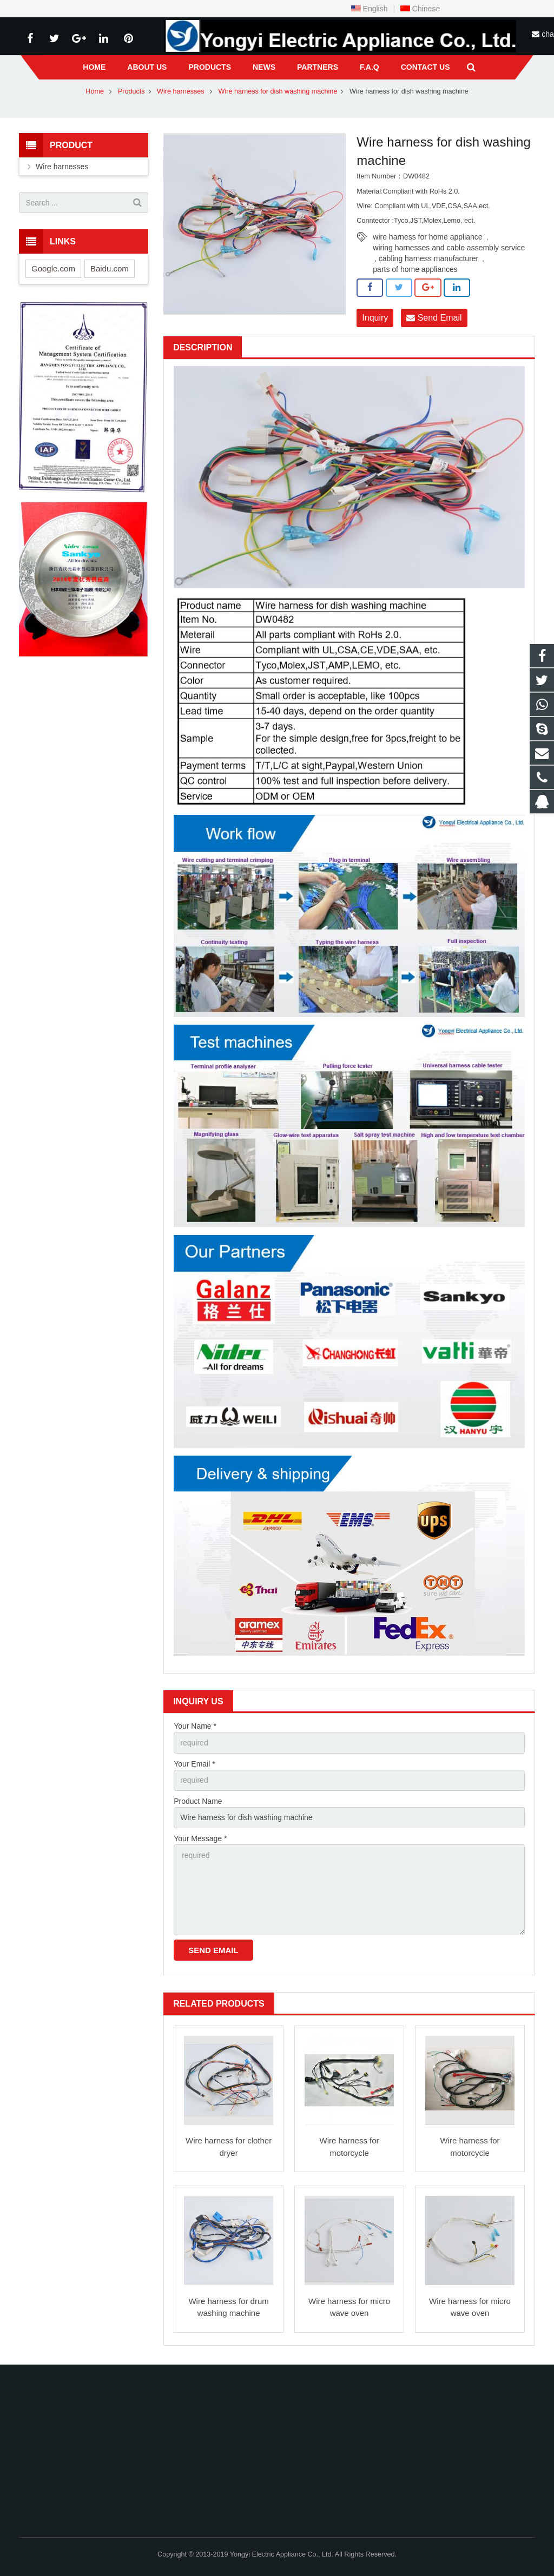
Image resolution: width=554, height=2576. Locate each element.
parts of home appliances (415, 269)
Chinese (420, 8)
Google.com (53, 268)
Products (131, 91)
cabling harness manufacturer (428, 258)
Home (94, 91)
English (369, 8)
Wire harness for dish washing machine (278, 91)
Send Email (433, 317)
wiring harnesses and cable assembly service (449, 247)
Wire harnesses (181, 91)
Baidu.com (109, 268)
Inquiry (375, 317)
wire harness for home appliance (427, 237)
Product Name (198, 1801)
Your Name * (195, 1726)
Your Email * (194, 1764)
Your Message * (200, 1838)
